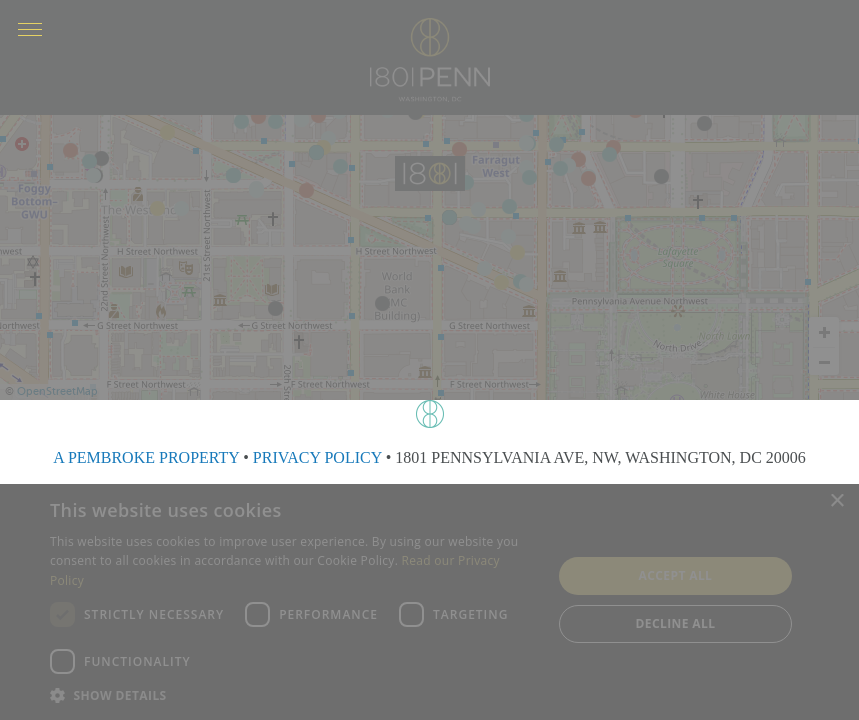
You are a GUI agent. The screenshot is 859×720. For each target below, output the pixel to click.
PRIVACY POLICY (317, 457)
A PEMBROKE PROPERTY (146, 457)
